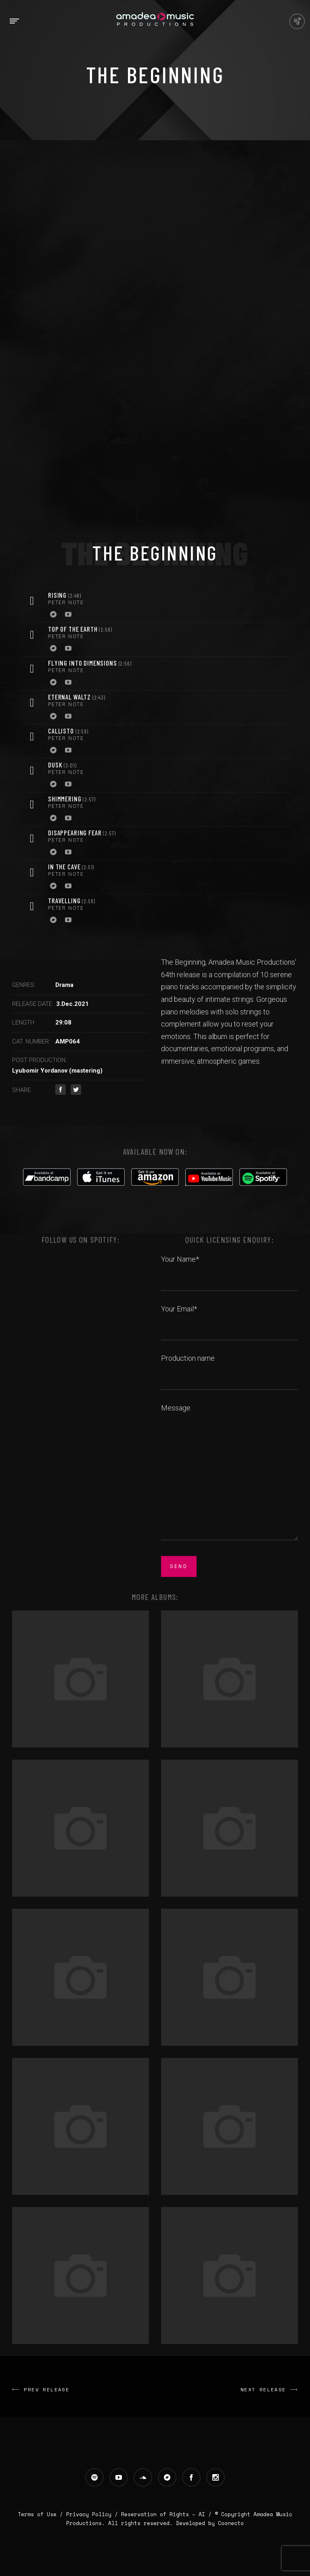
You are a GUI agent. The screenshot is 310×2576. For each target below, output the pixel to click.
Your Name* (229, 1268)
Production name (229, 1367)
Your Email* (229, 1318)
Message (229, 1473)
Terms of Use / (42, 2514)
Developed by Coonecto (210, 2523)
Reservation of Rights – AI (164, 2514)
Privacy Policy (88, 2514)
